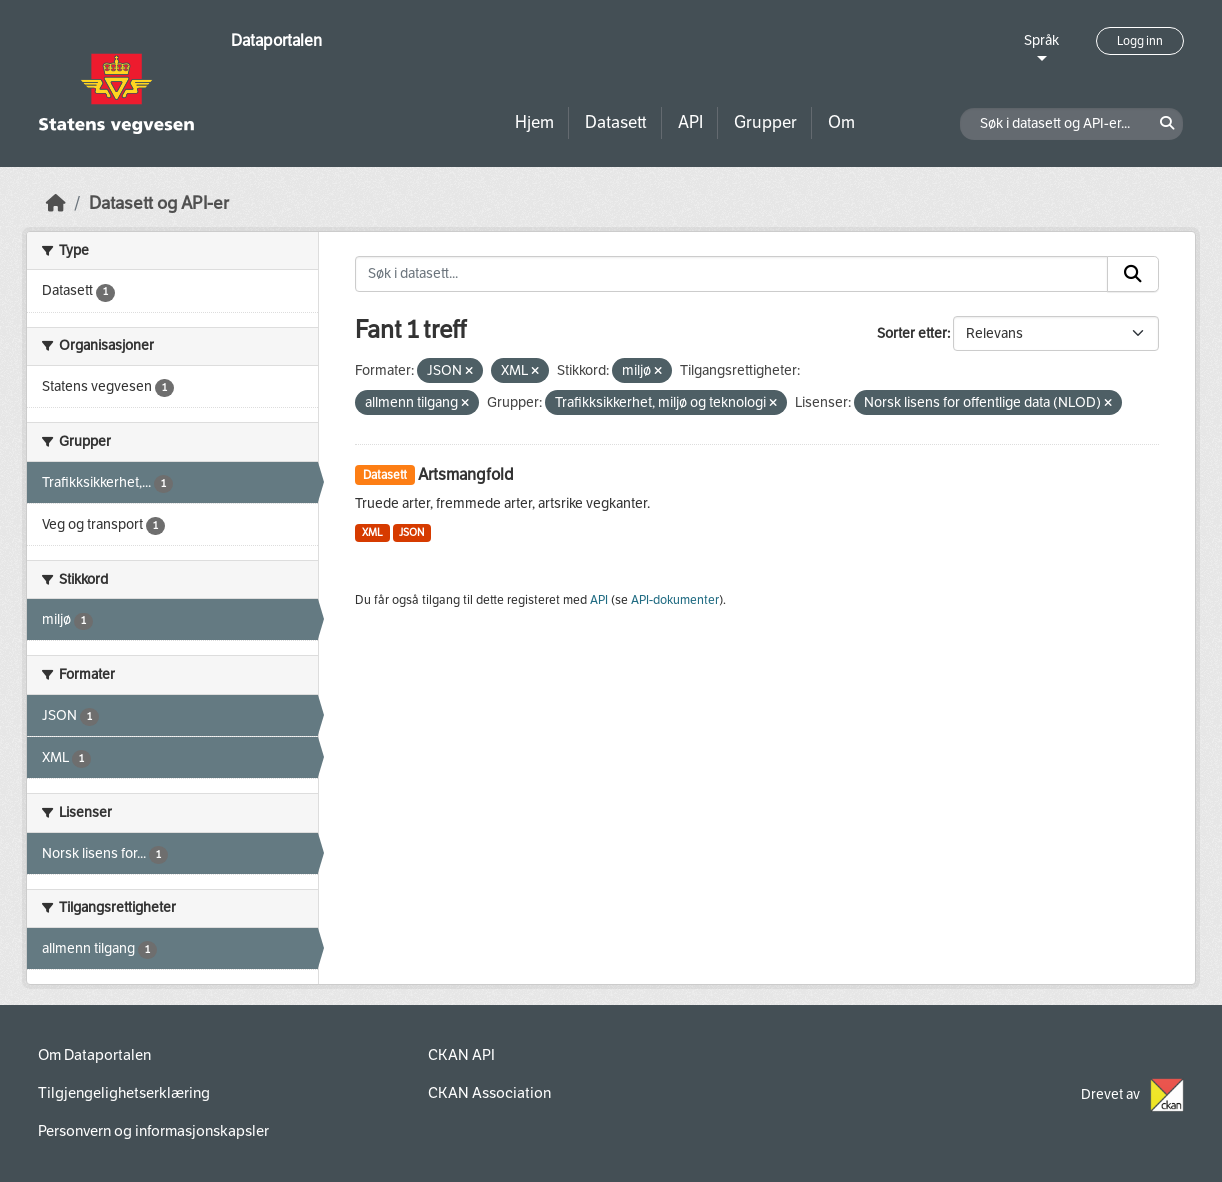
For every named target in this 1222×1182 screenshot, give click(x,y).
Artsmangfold (466, 474)
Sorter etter (912, 333)
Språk (1041, 40)
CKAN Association (489, 1093)
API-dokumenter (675, 600)
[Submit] (1133, 274)
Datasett (616, 122)
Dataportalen (276, 40)
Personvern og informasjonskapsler (153, 1131)
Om (841, 122)
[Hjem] (56, 203)
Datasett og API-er (159, 203)
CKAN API (461, 1055)
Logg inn (1140, 41)
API (690, 122)
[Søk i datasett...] (731, 274)
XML (372, 532)
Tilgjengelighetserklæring (124, 1093)
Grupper (765, 122)
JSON (411, 532)
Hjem (534, 122)
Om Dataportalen (94, 1055)
